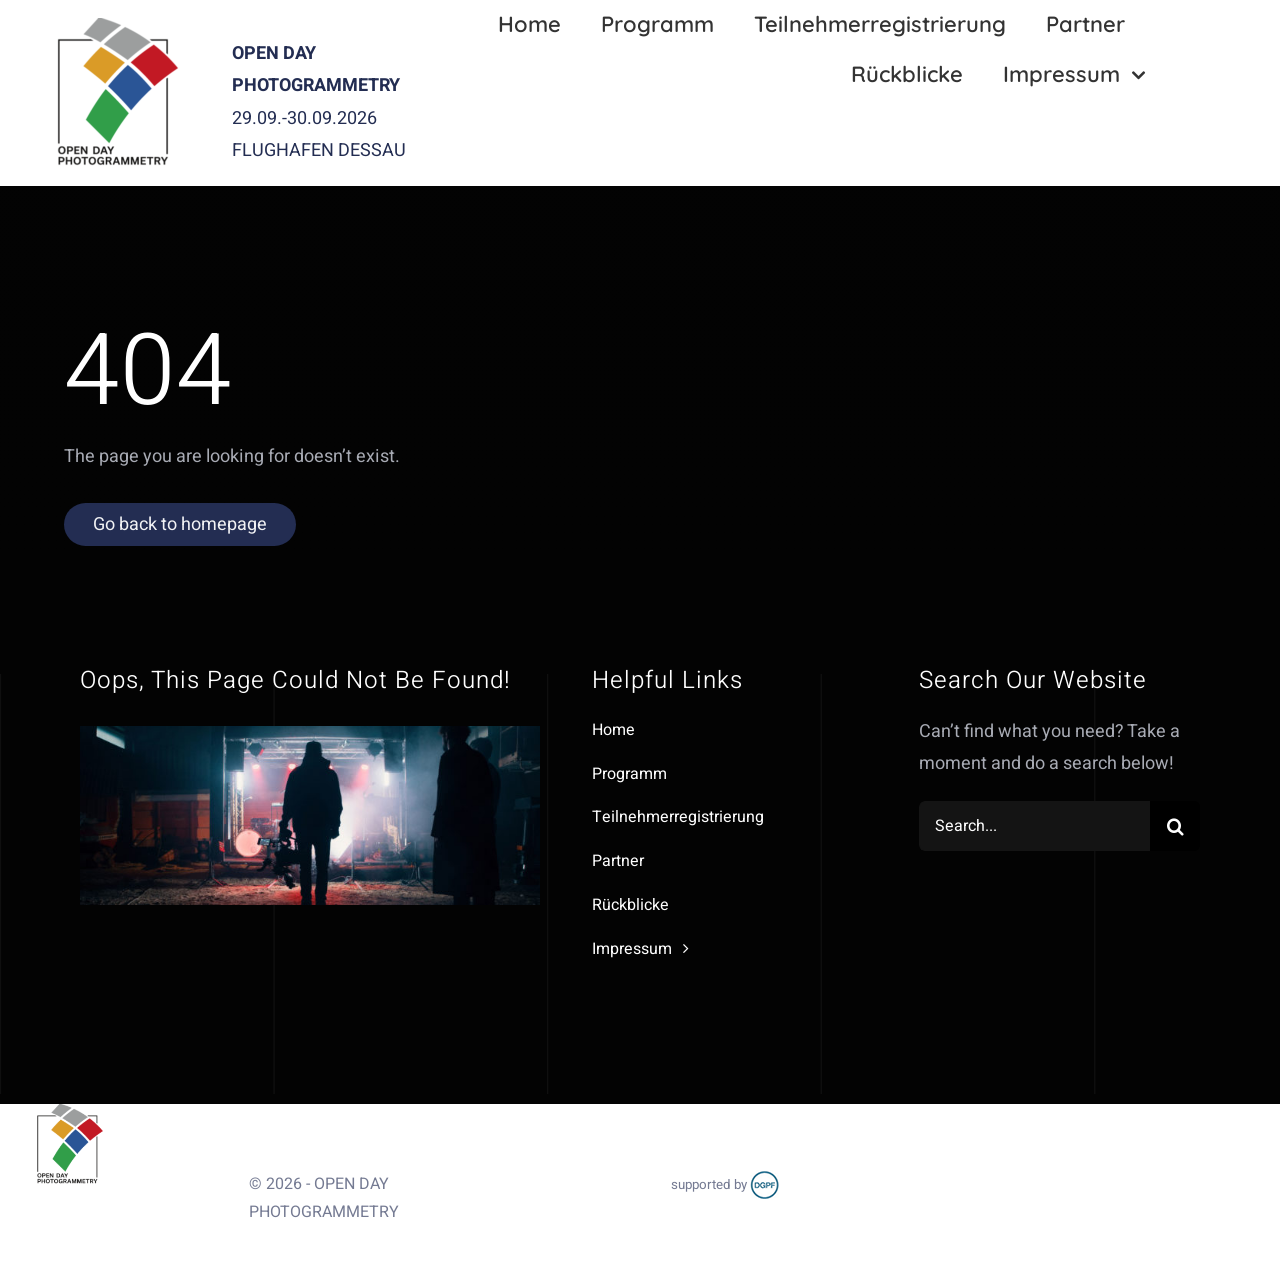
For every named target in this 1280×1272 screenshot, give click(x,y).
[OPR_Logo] (116, 26)
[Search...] (1034, 826)
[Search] (1175, 826)
